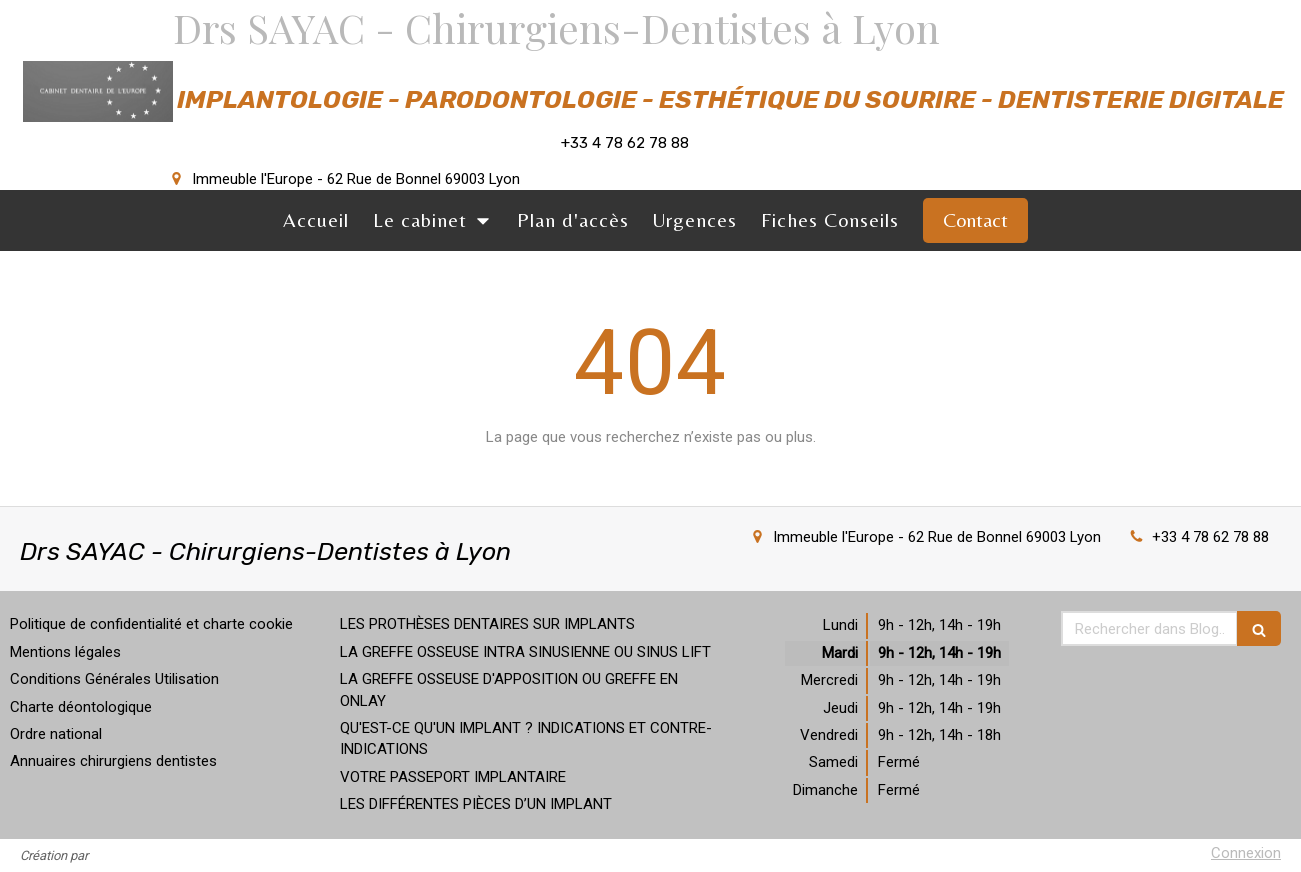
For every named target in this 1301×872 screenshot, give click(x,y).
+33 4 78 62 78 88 (1210, 537)
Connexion (1246, 853)
